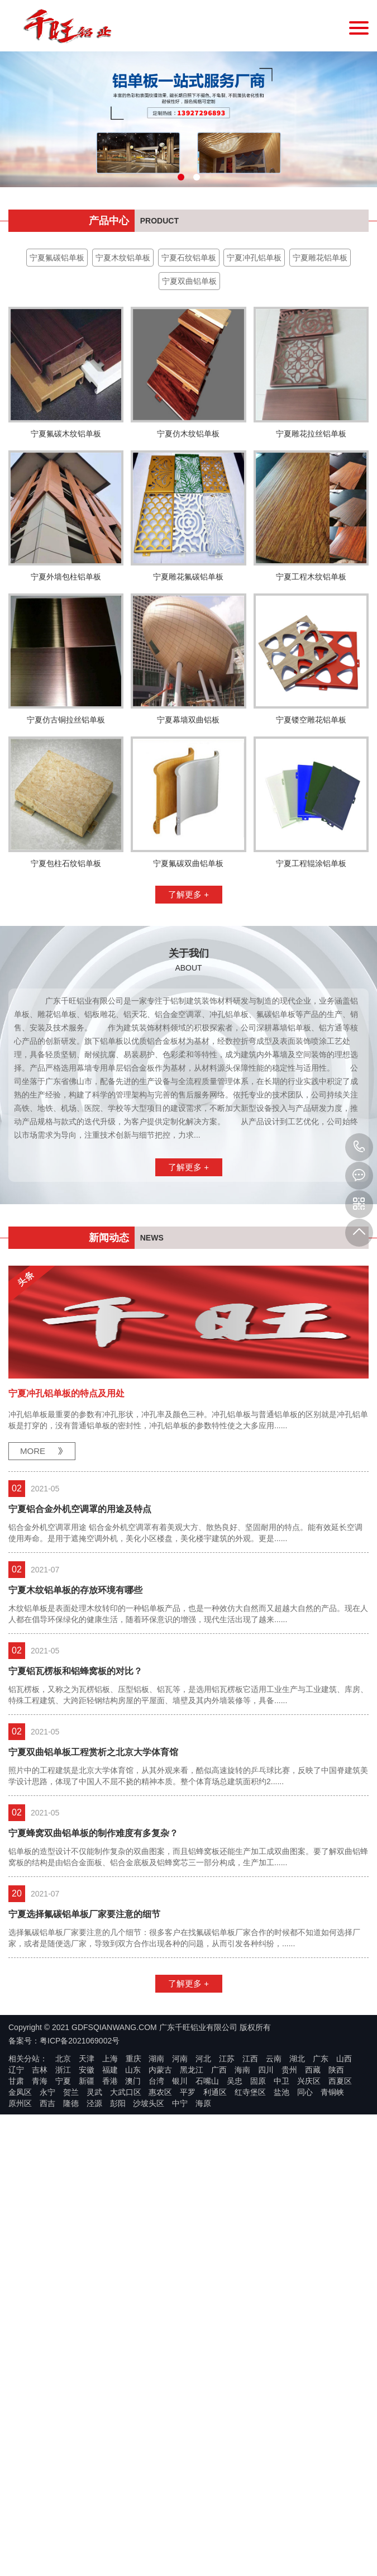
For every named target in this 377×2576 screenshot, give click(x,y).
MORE (32, 1743)
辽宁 (16, 2362)
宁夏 (63, 2373)
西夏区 (340, 2373)
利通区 (215, 2384)
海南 (242, 2362)
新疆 (86, 2373)
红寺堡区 (250, 2384)
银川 (180, 2373)
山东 (133, 2362)
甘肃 (16, 2373)
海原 (203, 2395)
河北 (203, 2350)
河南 (180, 2350)
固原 (258, 2373)
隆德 (71, 2395)
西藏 (313, 2362)
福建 (110, 2362)
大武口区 (125, 2384)
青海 (39, 2373)
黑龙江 (191, 2362)
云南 (273, 2350)
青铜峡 (332, 2384)
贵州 (289, 2362)
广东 (320, 2350)
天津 (86, 2350)
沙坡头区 (148, 2395)
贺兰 (71, 2384)
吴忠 (234, 2373)
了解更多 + (188, 1186)
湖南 (156, 2350)
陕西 (336, 2362)
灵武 (94, 2384)
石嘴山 (207, 2373)
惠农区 (160, 2384)
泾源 (94, 2395)
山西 (344, 2350)
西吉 (47, 2395)
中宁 (180, 2395)
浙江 (63, 2362)
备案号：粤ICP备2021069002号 (64, 2332)
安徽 (86, 2362)
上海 (110, 2350)
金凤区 (20, 2384)
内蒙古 (160, 2362)
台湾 (156, 2373)
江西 (250, 2350)
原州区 (20, 2395)
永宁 (47, 2384)
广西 (219, 2362)
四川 (266, 2362)
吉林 (39, 2362)
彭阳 (118, 2395)
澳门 (133, 2373)
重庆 (133, 2350)
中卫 (281, 2373)
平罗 (187, 2384)
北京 (63, 2350)
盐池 (281, 2384)
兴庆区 (309, 2373)
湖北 (297, 2350)
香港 (110, 2373)
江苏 (227, 2350)
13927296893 (359, 1147)
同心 (305, 2384)
